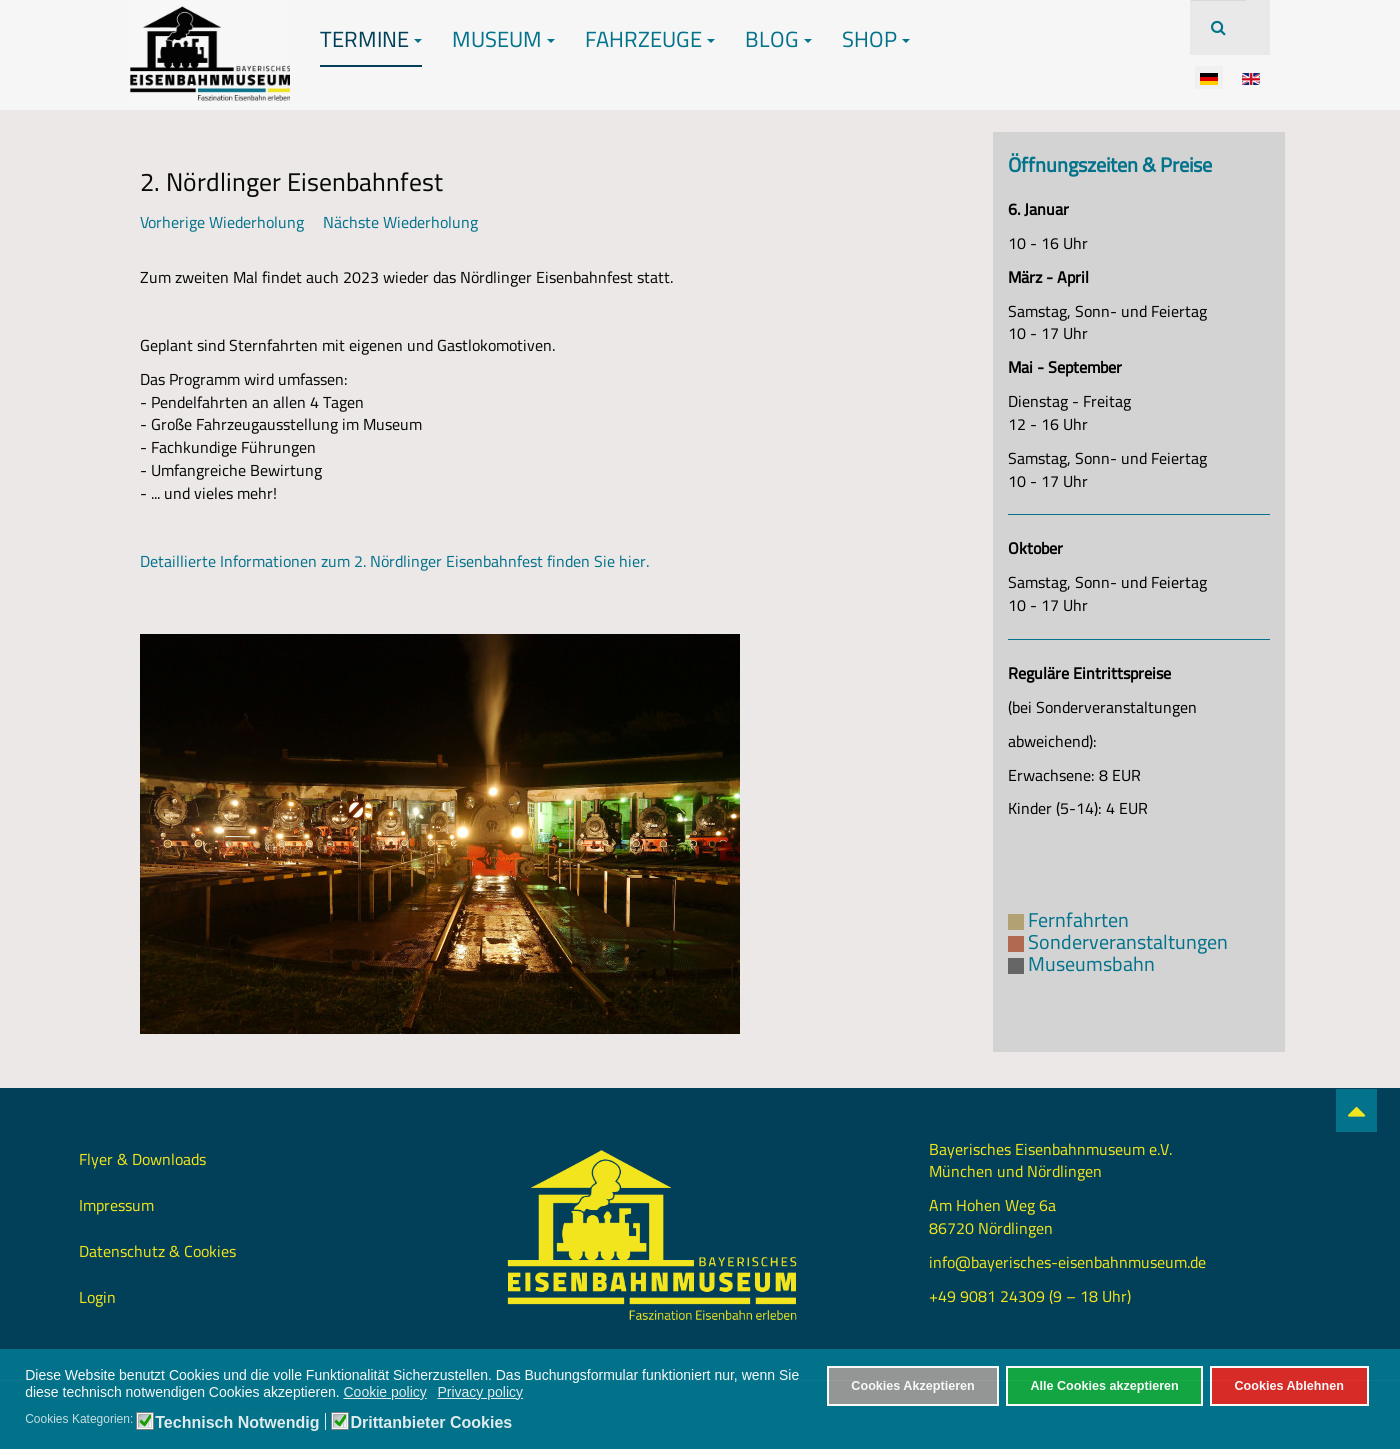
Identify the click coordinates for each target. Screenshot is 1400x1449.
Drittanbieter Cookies (431, 1423)
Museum (503, 39)
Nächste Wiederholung (400, 222)
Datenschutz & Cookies (157, 1251)
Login (97, 1297)
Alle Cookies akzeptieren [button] (1104, 1386)
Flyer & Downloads (142, 1159)
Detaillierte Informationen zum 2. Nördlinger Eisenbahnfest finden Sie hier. (394, 561)
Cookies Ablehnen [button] (1288, 1386)
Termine (371, 39)
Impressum (116, 1205)
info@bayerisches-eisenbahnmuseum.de (1067, 1262)
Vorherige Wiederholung (222, 222)
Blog (778, 39)
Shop (876, 39)
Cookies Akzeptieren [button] (912, 1386)
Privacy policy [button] (480, 1392)
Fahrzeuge (650, 39)
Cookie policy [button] (385, 1392)
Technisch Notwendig (237, 1423)
